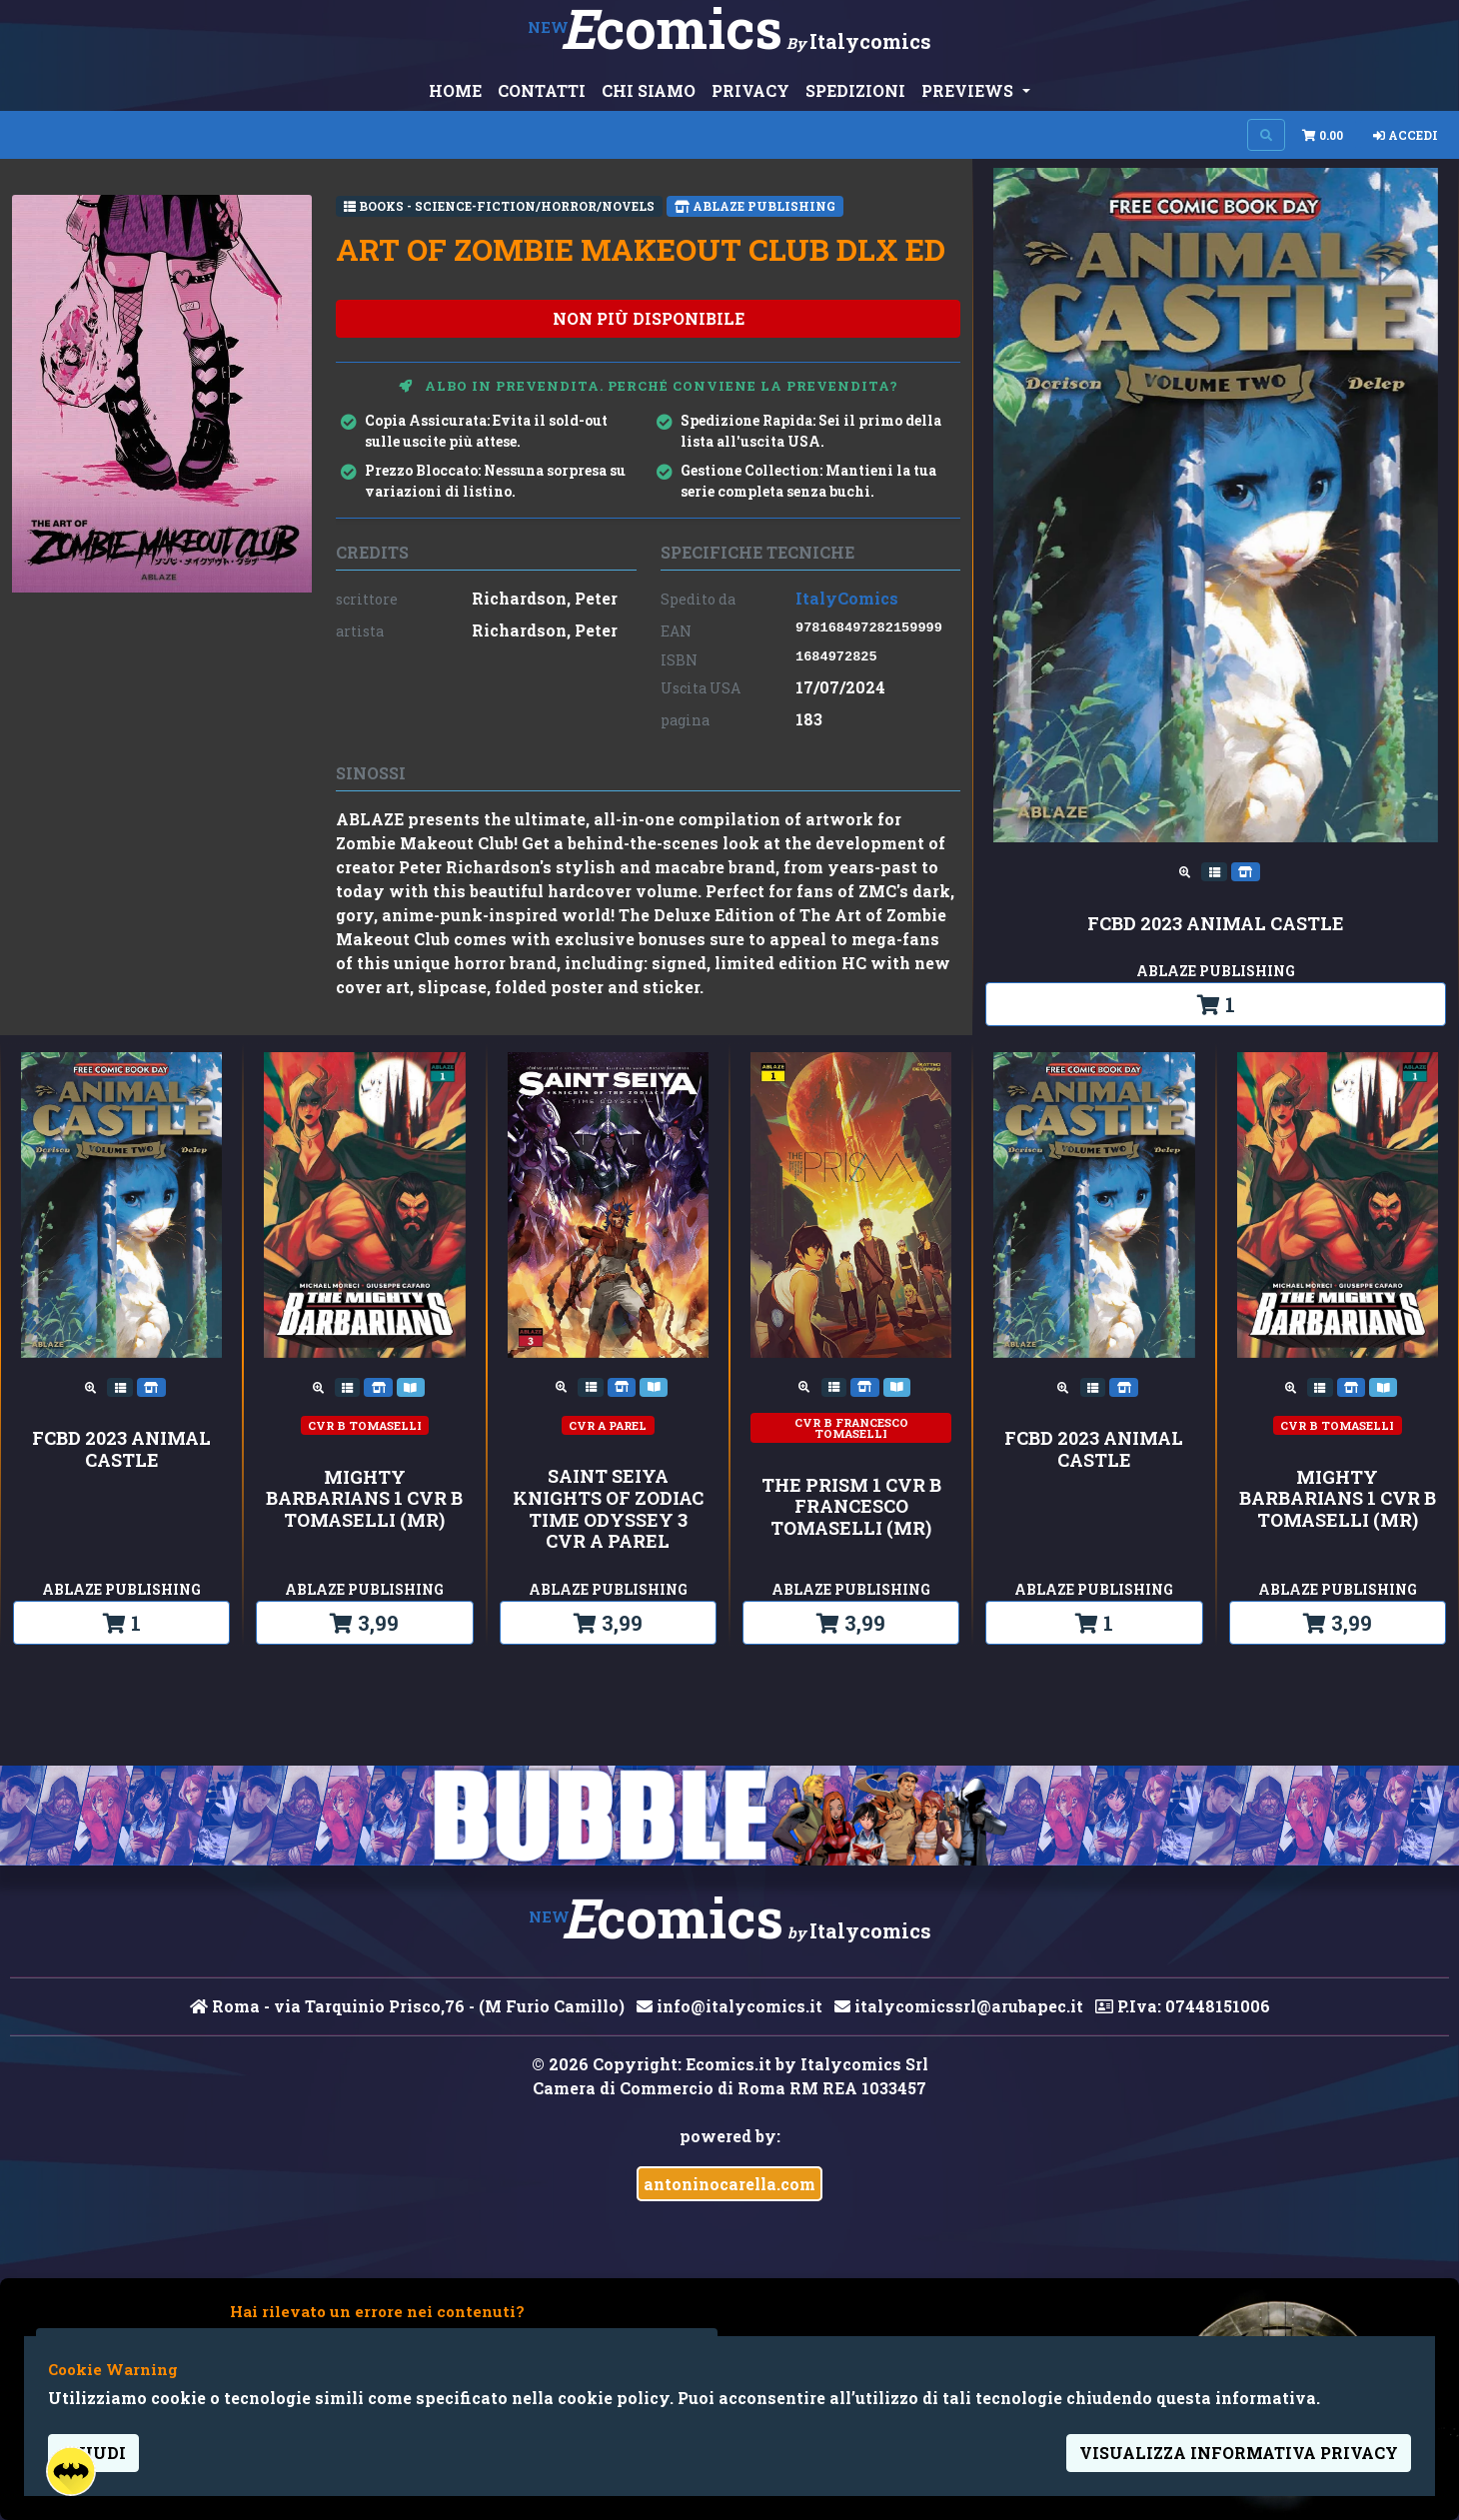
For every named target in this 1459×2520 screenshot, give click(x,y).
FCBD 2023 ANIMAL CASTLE (1215, 924)
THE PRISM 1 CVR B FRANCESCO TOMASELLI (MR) (851, 1507)
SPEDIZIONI (855, 90)
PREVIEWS (969, 90)
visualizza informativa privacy (1238, 2452)
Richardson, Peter (545, 598)
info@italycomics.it (729, 2005)
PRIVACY (750, 90)
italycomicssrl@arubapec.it (958, 2005)
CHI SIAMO (649, 90)
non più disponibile (648, 318)
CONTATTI (542, 90)
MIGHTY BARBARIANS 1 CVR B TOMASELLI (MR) (364, 1499)
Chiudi (93, 2452)
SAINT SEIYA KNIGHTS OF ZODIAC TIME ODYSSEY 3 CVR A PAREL (608, 1509)
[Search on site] (1266, 135)
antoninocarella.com (729, 2183)
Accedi (1405, 135)
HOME (455, 90)
